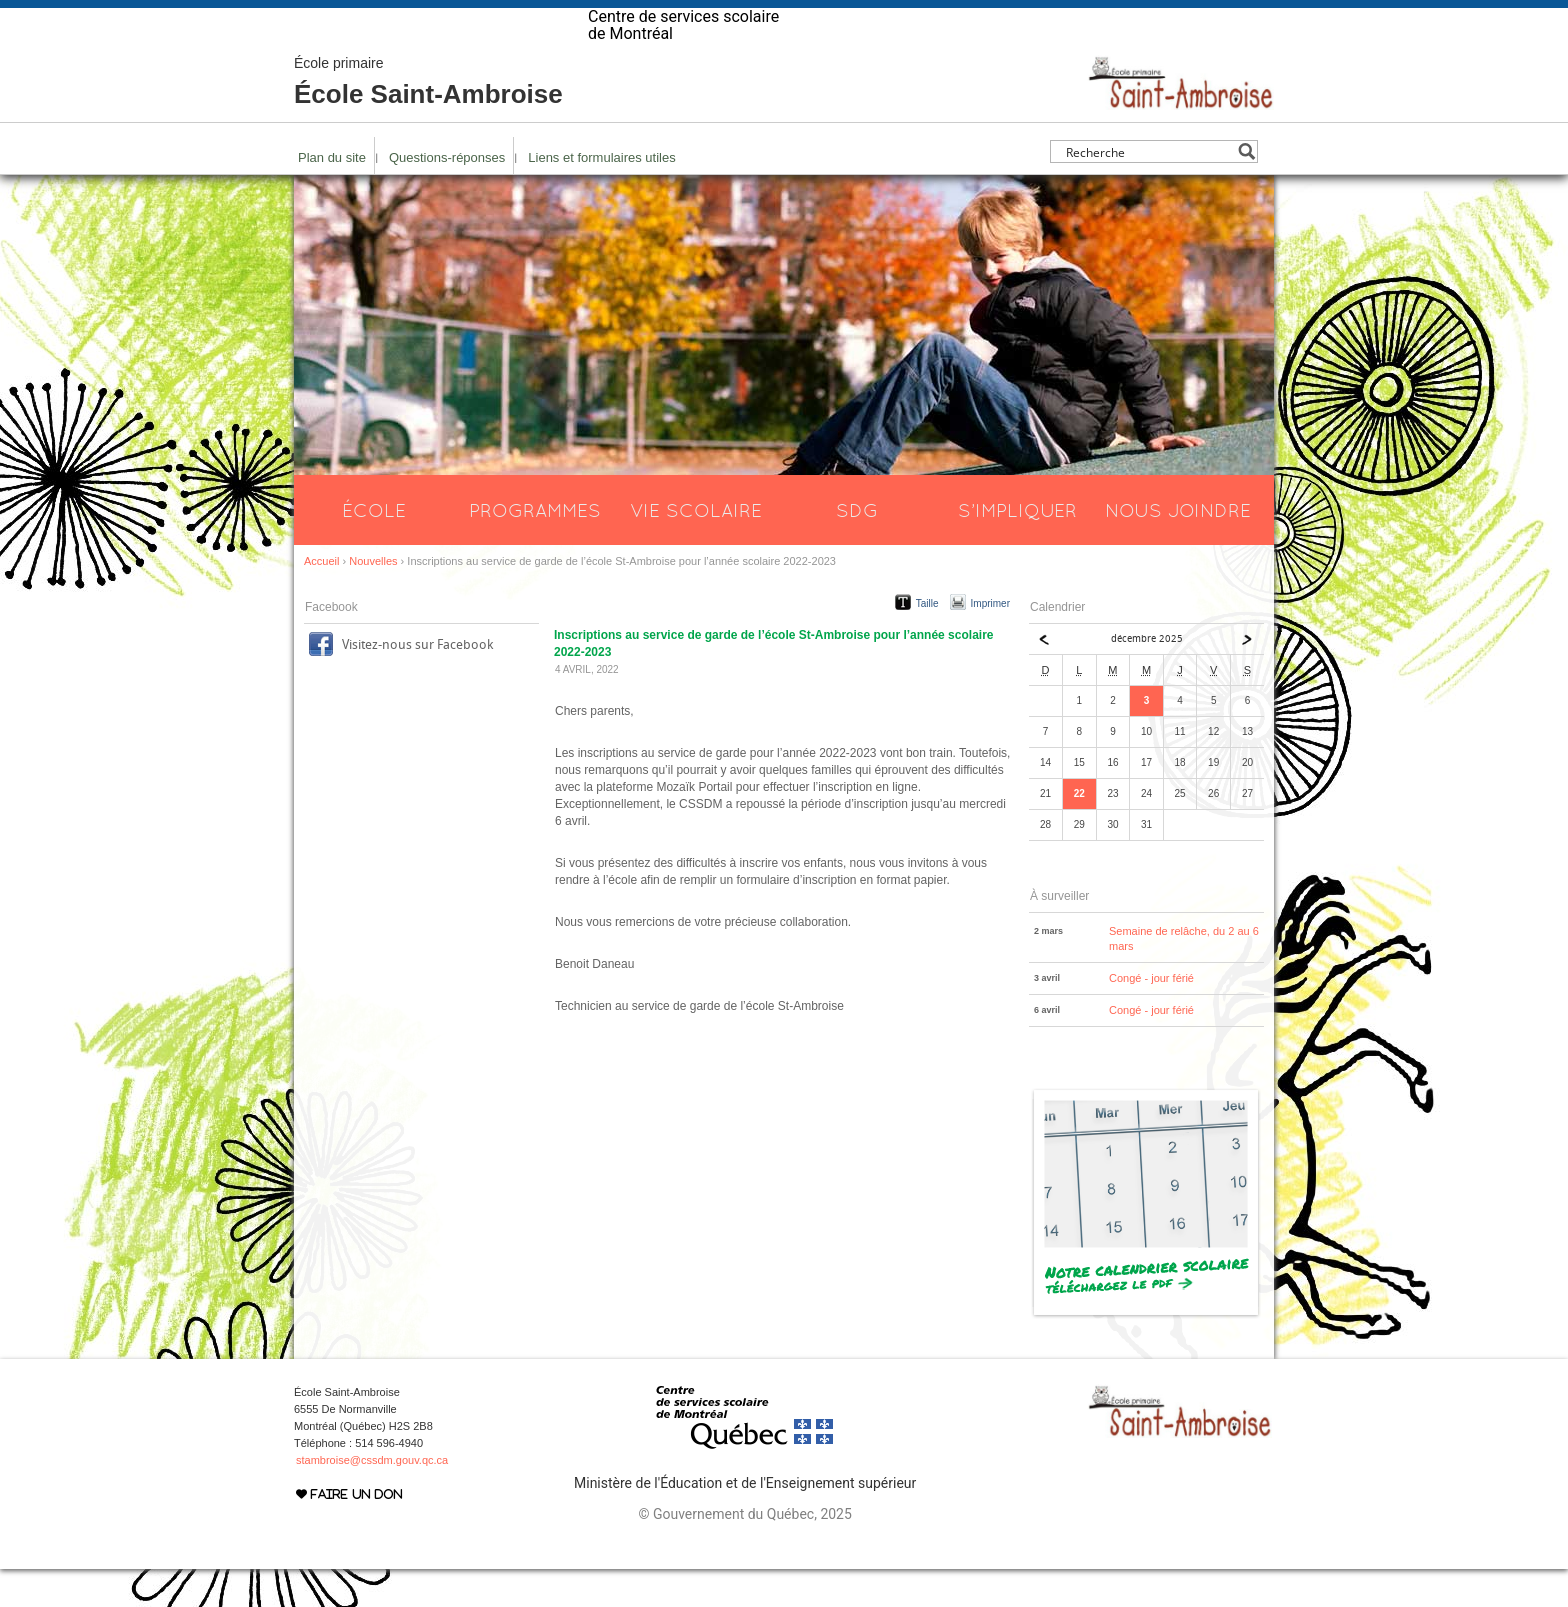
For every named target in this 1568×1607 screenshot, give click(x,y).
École (374, 548)
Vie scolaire (696, 548)
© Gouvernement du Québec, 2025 (744, 1552)
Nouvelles (373, 599)
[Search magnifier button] (1246, 189)
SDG (857, 548)
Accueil (321, 599)
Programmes (535, 548)
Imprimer (990, 641)
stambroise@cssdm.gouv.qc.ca (372, 1498)
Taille (927, 641)
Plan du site (332, 195)
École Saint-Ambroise (428, 120)
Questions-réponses (447, 195)
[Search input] (1148, 189)
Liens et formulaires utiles (601, 195)
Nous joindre (1178, 548)
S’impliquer (1017, 548)
